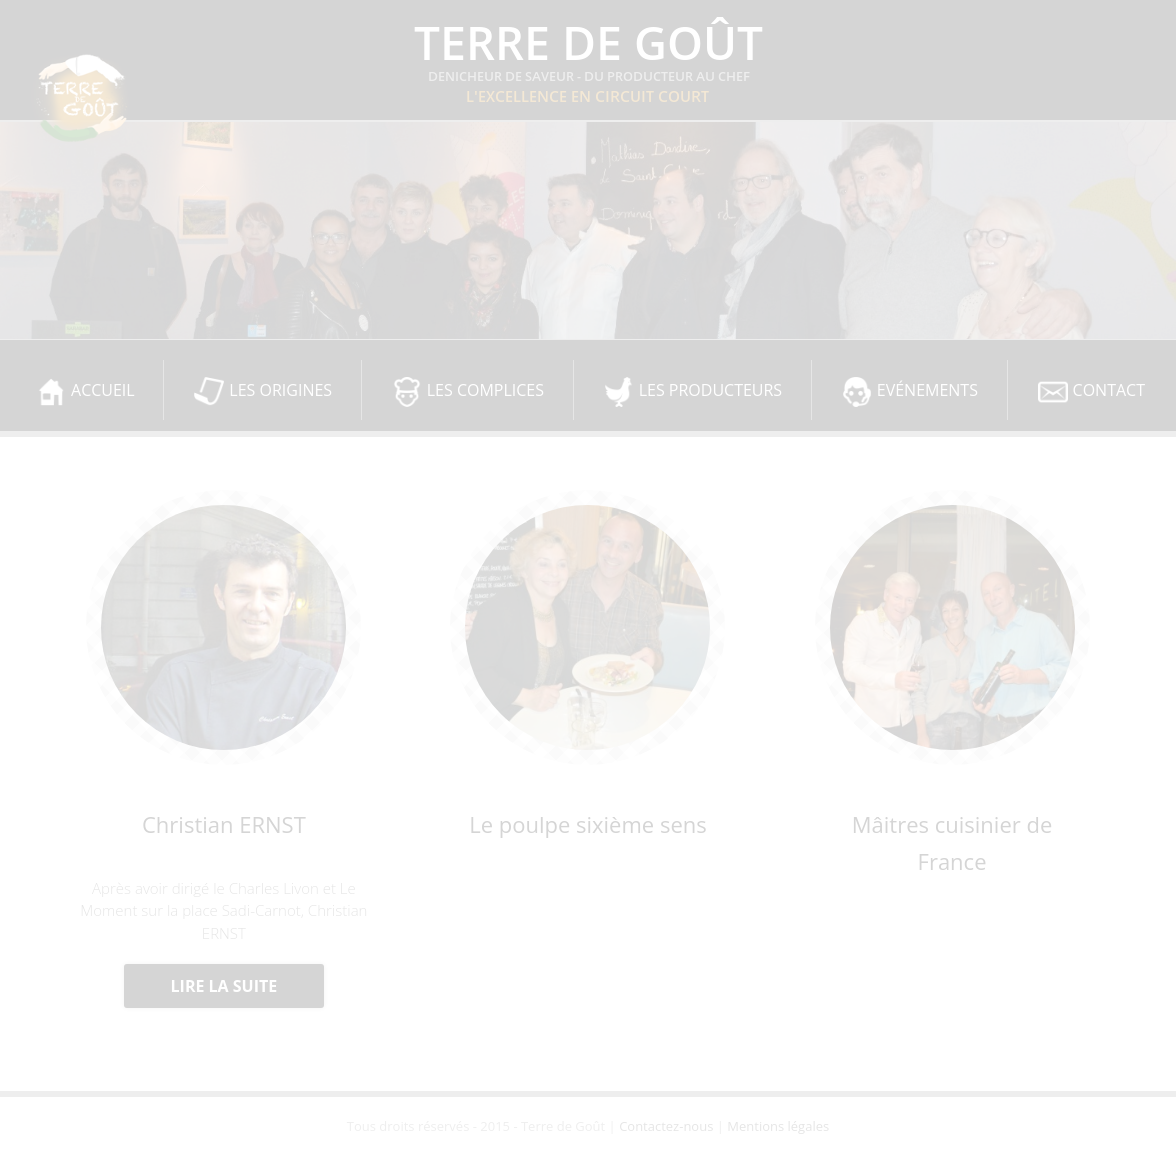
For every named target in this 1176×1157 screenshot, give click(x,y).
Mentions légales (778, 1126)
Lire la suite (224, 986)
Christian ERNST (224, 824)
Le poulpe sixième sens (588, 824)
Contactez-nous (666, 1126)
